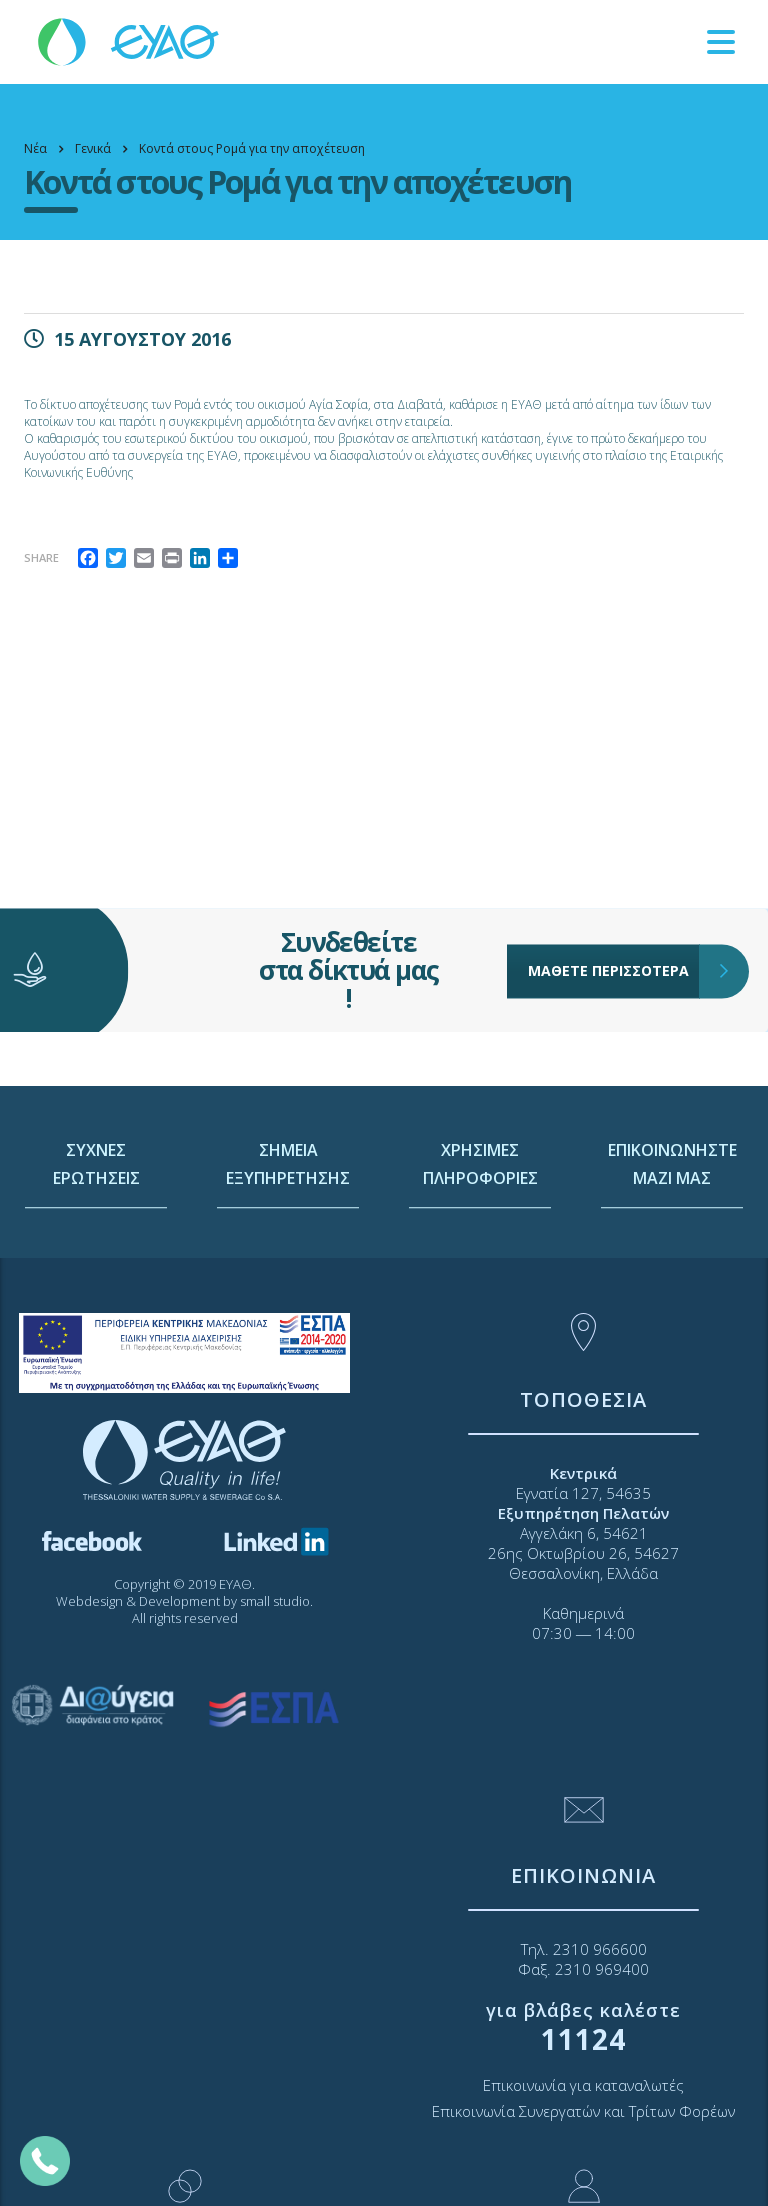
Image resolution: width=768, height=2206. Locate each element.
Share (41, 557)
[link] (130, 40)
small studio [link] (275, 1601)
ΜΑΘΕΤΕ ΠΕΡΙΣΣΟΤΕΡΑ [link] (614, 930)
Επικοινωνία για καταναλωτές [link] (583, 2085)
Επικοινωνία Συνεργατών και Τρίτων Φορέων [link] (583, 2111)
